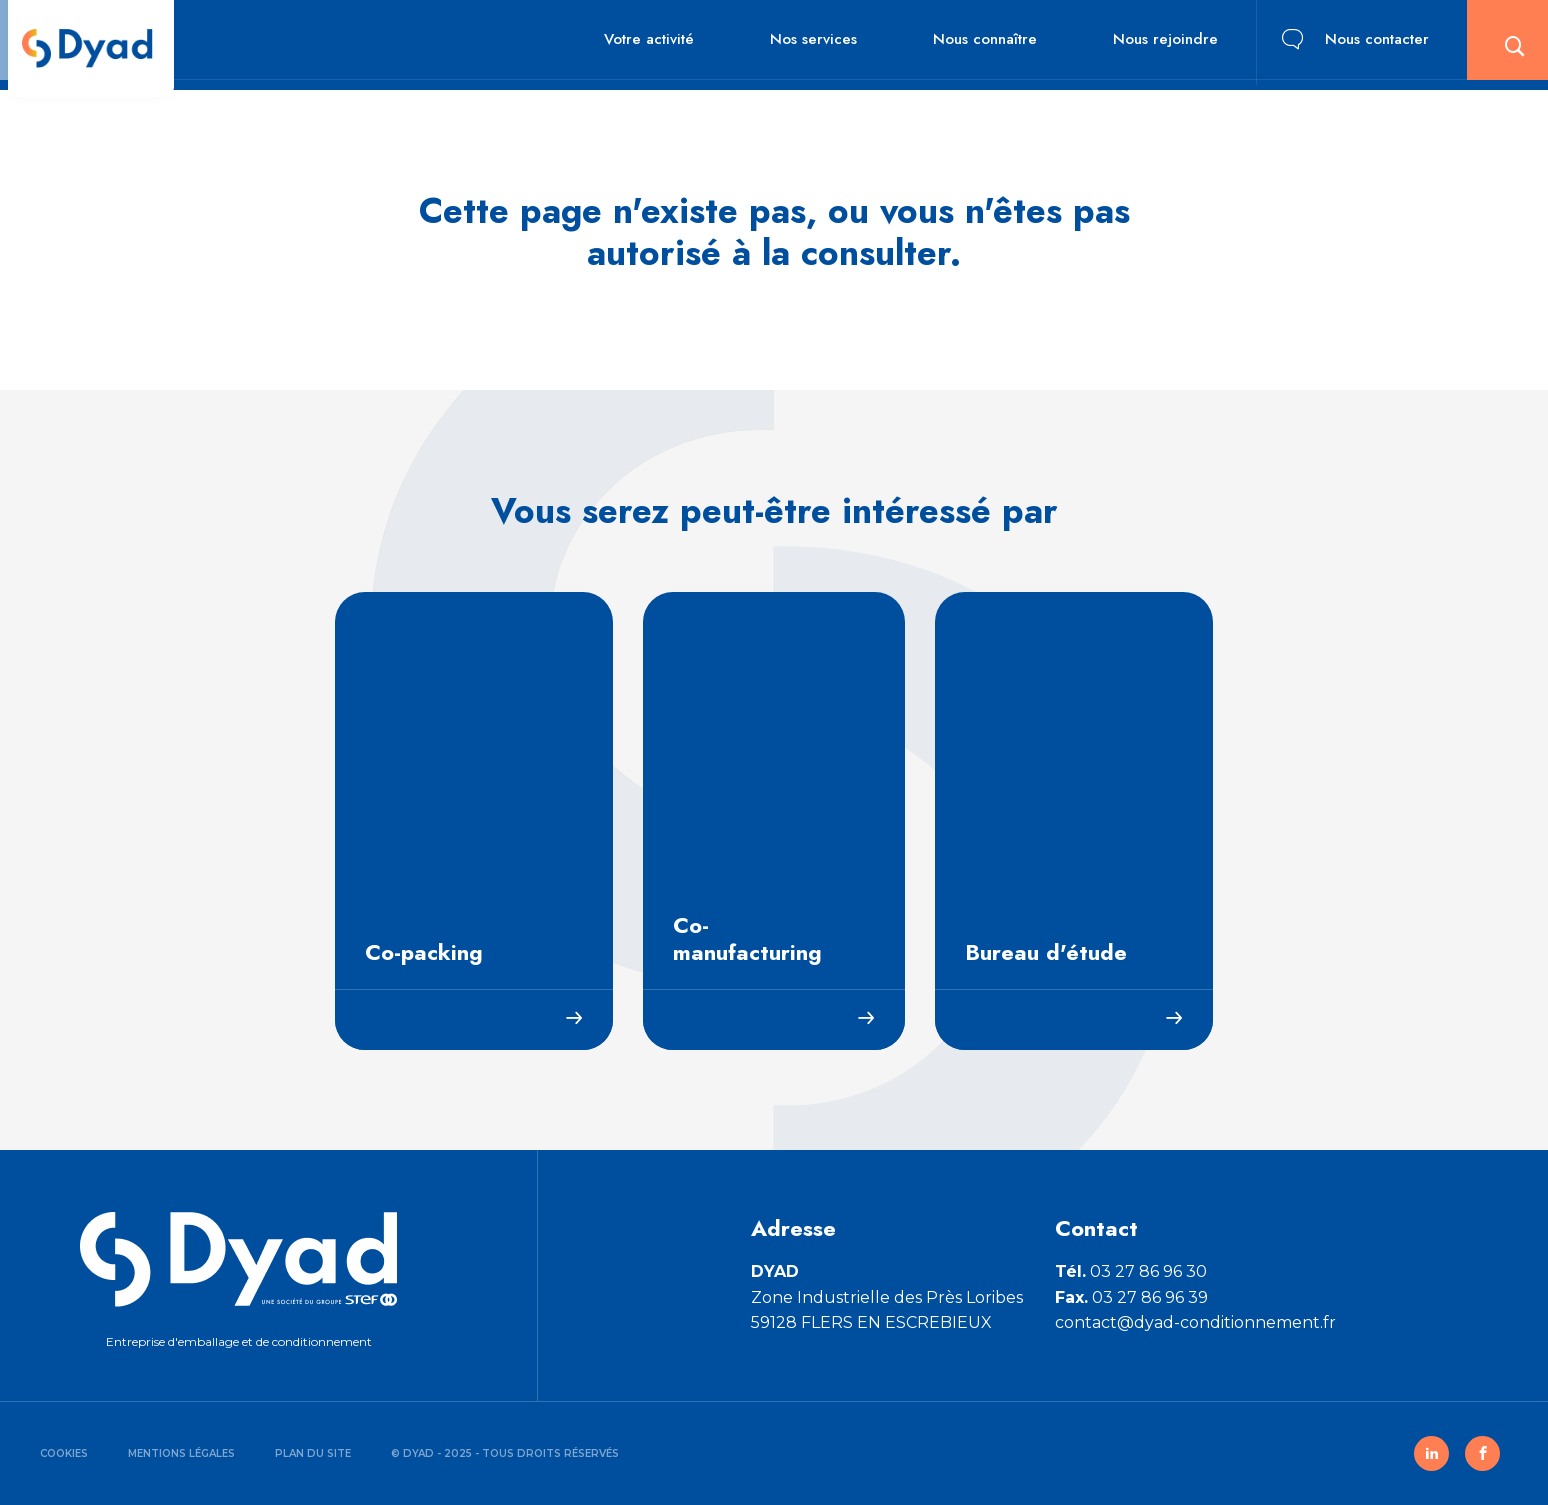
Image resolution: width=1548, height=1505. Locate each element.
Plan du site (313, 1453)
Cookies (64, 1453)
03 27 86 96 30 (1131, 1271)
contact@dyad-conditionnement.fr (1195, 1322)
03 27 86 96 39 (1131, 1297)
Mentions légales (181, 1453)
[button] (1503, 45)
